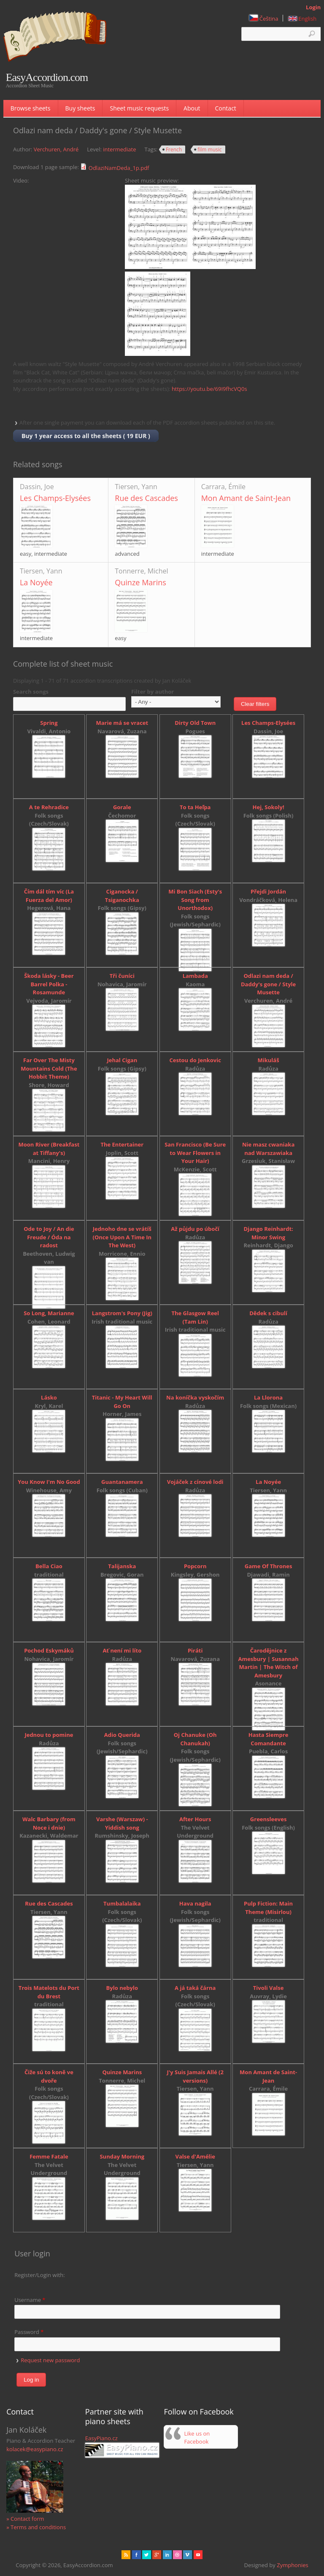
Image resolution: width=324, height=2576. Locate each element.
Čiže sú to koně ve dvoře (48, 2076)
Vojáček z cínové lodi (195, 1482)
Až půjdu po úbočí (195, 1229)
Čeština (263, 18)
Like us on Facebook (197, 2438)
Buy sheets (80, 108)
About (192, 108)
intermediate (119, 149)
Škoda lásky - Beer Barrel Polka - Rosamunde (48, 984)
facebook (136, 2554)
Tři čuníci (122, 976)
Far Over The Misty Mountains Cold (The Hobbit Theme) (49, 1068)
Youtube (198, 2554)
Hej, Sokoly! (268, 807)
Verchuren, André (56, 149)
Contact (225, 108)
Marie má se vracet (122, 723)
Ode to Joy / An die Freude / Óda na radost (49, 1237)
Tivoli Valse (268, 1988)
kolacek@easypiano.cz (34, 2449)
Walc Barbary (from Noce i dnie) (49, 1823)
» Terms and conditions (36, 2527)
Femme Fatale (49, 2156)
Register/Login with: (39, 2275)
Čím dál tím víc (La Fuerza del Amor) (49, 896)
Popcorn (195, 1566)
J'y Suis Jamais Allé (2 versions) (195, 2076)
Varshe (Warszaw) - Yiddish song (122, 1823)
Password (28, 2332)
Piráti (195, 1650)
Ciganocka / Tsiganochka (122, 896)
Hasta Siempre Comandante (268, 1739)
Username (29, 2300)
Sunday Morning (122, 2156)
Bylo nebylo (122, 1988)
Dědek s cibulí (268, 1313)
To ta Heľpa (195, 807)
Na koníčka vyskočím (195, 1397)
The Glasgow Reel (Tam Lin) (195, 1317)
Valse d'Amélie (195, 2156)
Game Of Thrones (268, 1566)
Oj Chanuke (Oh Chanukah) (195, 1739)
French (174, 149)
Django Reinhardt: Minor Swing (268, 1233)
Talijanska (122, 1566)
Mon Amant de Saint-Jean (246, 498)
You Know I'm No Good (49, 1482)
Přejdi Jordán (268, 891)
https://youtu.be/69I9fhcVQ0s (209, 389)
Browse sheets (31, 108)
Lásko (49, 1397)
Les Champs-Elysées (55, 498)
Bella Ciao (48, 1566)
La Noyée (36, 582)
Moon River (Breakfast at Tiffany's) (49, 1149)
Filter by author (152, 691)
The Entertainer (121, 1144)
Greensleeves (268, 1819)
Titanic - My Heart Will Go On (122, 1402)
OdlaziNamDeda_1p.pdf (119, 168)
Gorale (122, 807)
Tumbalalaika (121, 1903)
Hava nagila (195, 1903)
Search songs (31, 691)
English (302, 18)
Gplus (156, 2554)
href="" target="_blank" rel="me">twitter (146, 2554)
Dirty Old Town (195, 723)
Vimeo (187, 2554)
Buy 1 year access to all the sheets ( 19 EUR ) (86, 436)
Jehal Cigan (122, 1060)
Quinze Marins (140, 582)
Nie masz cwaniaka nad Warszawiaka (268, 1149)
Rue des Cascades (146, 498)
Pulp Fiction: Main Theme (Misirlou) (268, 1908)
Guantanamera (122, 1482)
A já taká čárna (195, 1988)
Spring (48, 723)
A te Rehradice (49, 807)
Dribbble (177, 2554)
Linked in (167, 2554)
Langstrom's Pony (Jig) (122, 1313)
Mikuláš (268, 1060)
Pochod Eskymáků (49, 1650)
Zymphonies (292, 2565)
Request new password (50, 2360)
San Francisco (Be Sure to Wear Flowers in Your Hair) (195, 1153)
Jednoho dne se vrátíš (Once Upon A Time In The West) (122, 1237)
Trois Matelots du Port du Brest (49, 1992)
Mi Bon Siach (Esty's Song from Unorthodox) (195, 900)
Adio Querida (122, 1735)
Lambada (195, 976)
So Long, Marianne (49, 1313)
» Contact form (25, 2518)
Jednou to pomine (48, 1735)
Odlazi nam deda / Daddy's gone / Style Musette (268, 984)
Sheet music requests (139, 108)
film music (209, 149)
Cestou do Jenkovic (195, 1060)
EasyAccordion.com (47, 77)
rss (126, 2554)
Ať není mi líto (122, 1650)
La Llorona (268, 1397)
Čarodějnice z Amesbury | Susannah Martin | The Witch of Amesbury (268, 1663)
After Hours (195, 1819)
